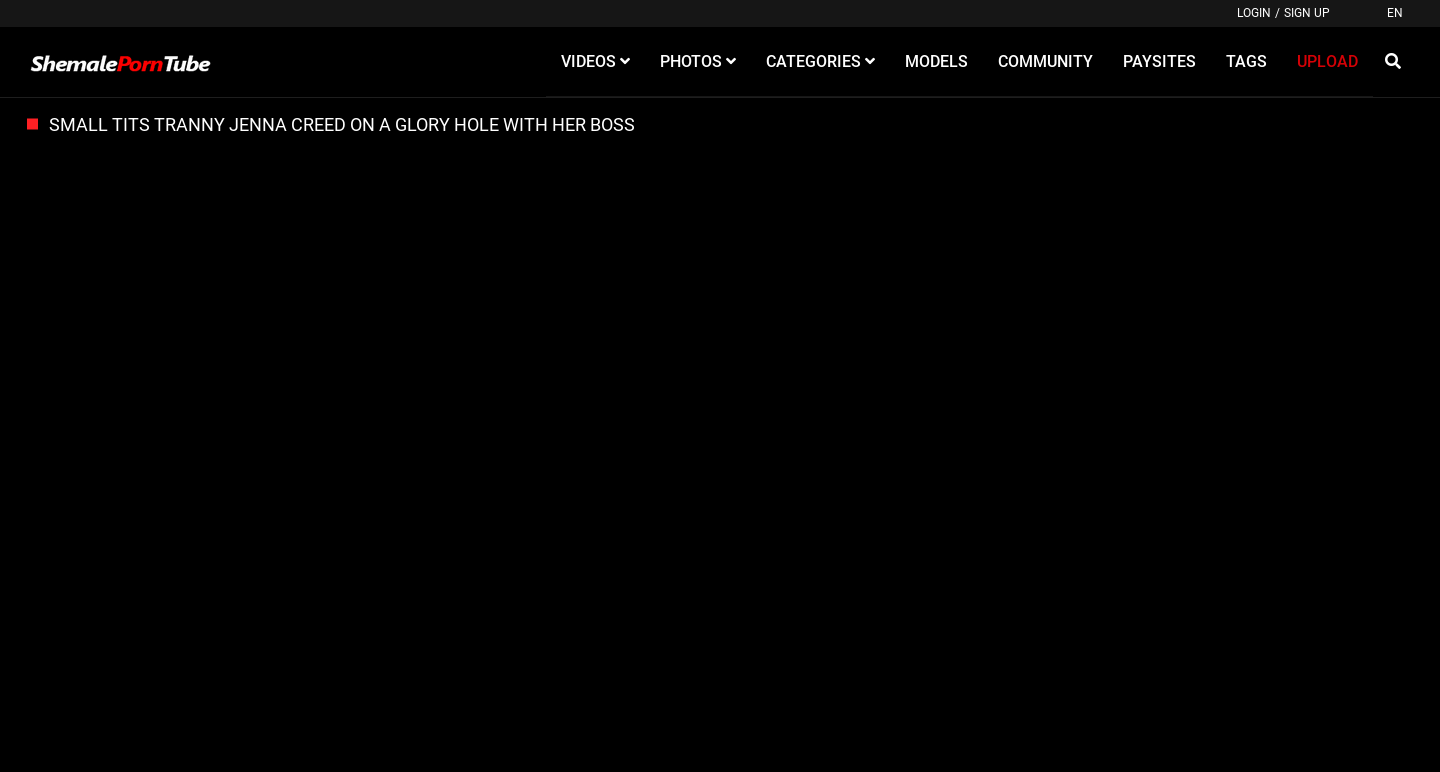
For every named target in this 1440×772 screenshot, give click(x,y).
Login (1254, 13)
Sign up (1307, 13)
